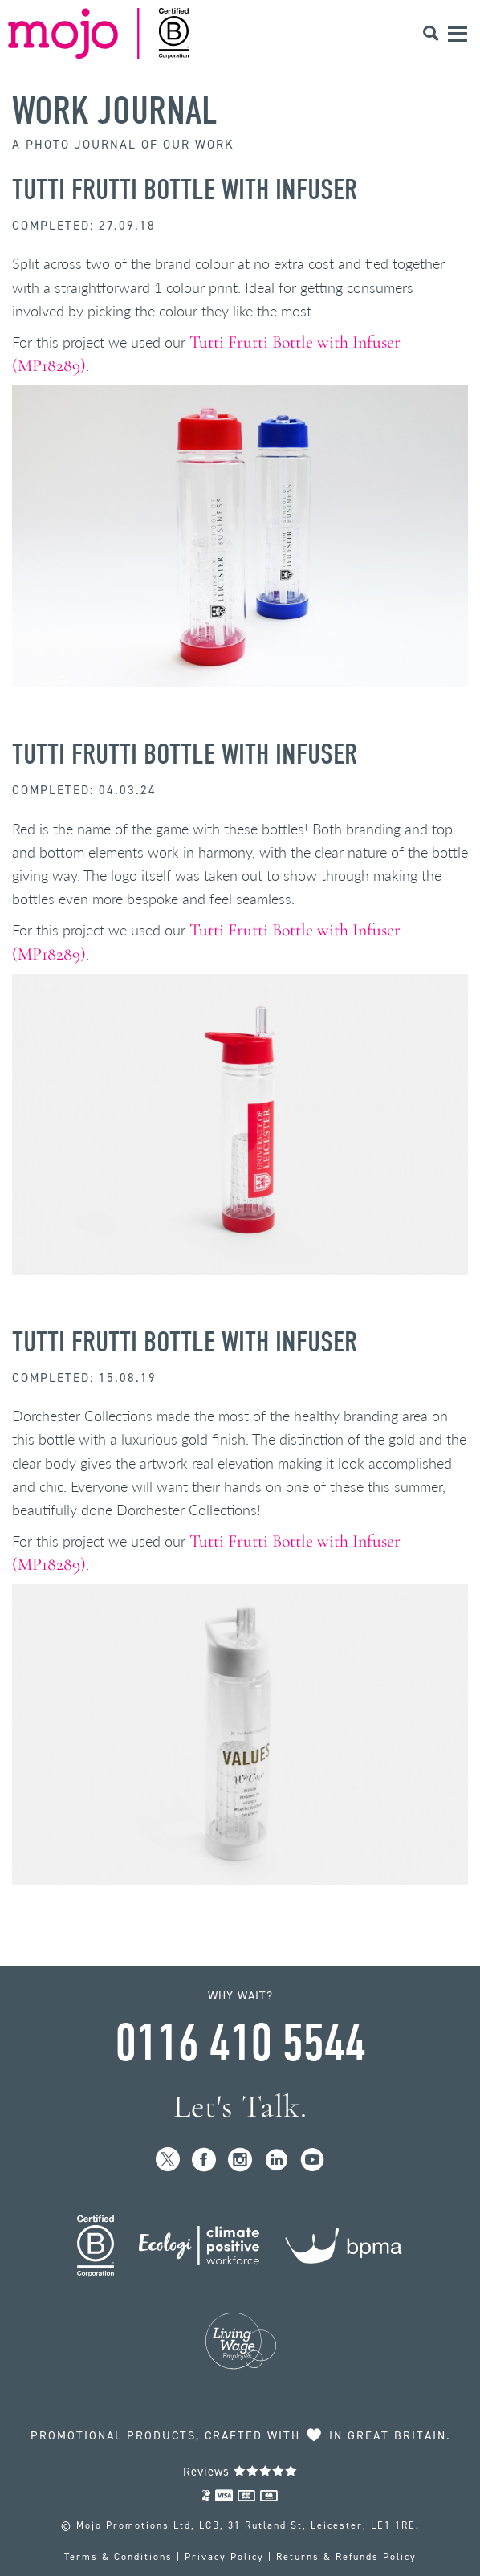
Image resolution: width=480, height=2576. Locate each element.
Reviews (240, 2472)
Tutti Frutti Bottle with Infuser (184, 189)
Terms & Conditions (118, 2556)
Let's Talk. (240, 2106)
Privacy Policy (224, 2556)
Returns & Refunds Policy (346, 2556)
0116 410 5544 (240, 2043)
